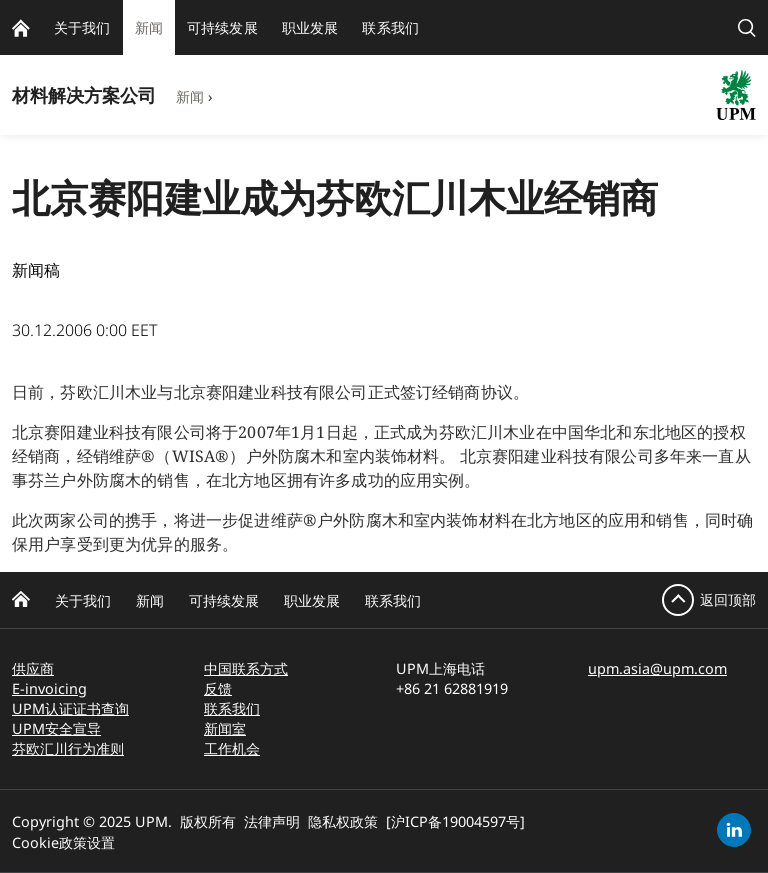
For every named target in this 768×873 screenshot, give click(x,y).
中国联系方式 (246, 668)
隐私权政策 (343, 821)
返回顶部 (728, 599)
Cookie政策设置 (63, 842)
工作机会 (232, 748)
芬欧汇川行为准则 (68, 748)
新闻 (190, 96)
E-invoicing (49, 688)
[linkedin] (734, 830)
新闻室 (225, 728)
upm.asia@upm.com (657, 668)
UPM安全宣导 (56, 728)
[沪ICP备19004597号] (455, 821)
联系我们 (393, 600)
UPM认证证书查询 (70, 708)
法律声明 (272, 821)
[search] (747, 27)
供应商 (33, 668)
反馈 (218, 688)
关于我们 (83, 600)
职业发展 (312, 600)
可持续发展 (224, 600)
